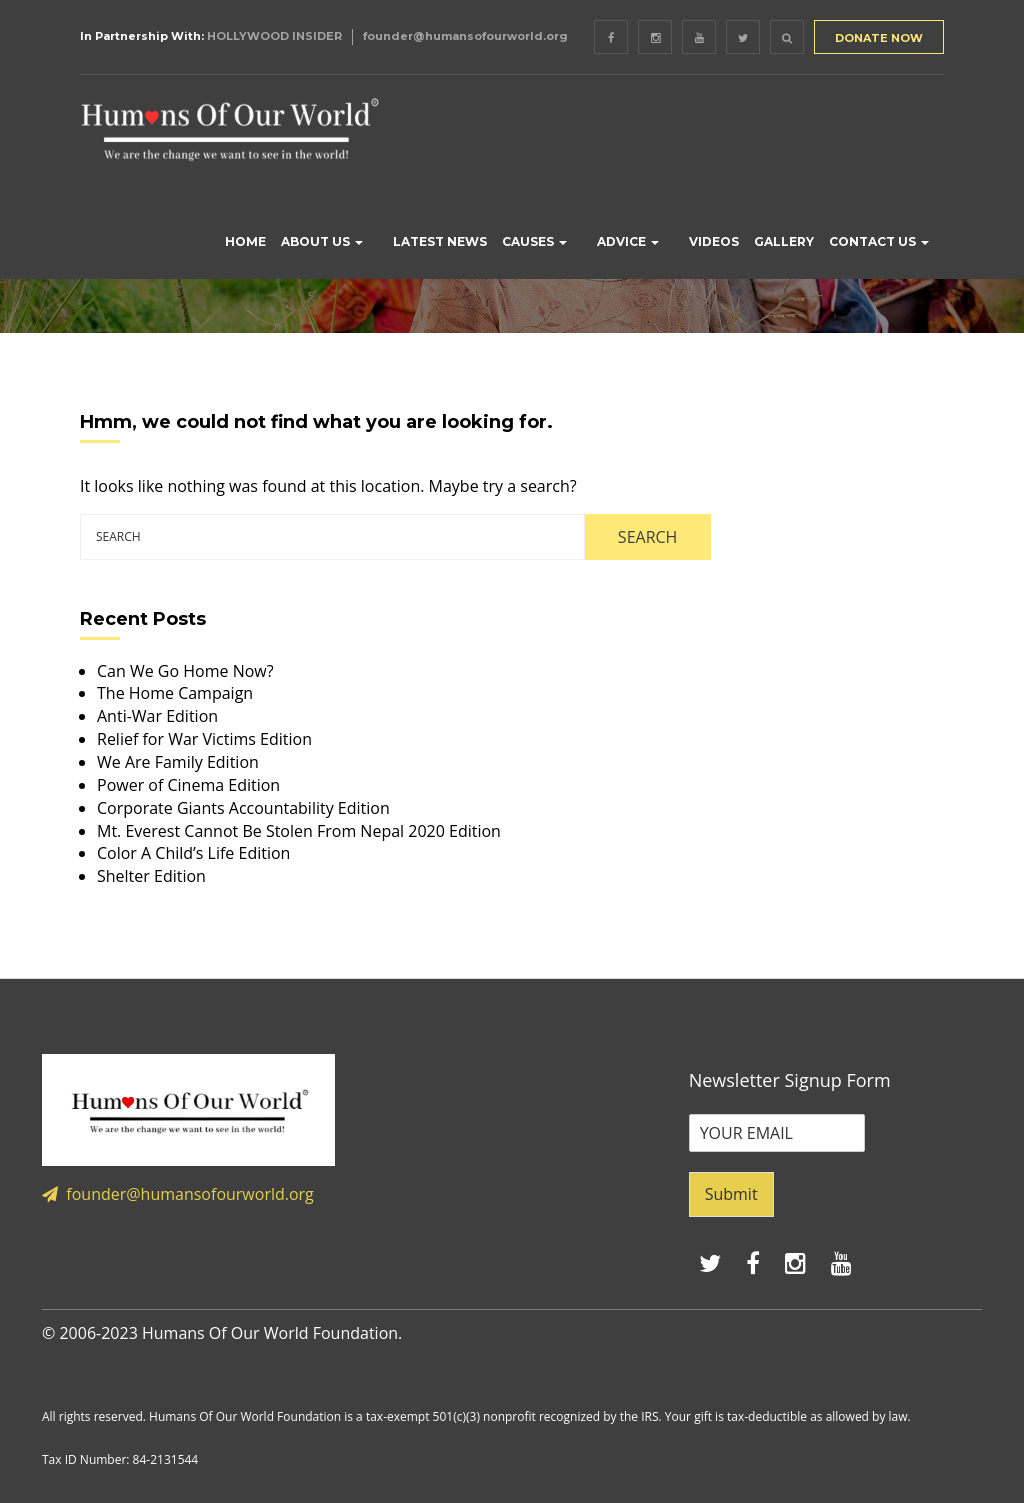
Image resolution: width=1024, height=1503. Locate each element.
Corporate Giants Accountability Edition (243, 808)
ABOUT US (322, 241)
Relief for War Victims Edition (204, 739)
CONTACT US (879, 241)
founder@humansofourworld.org (465, 36)
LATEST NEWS (440, 241)
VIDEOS (714, 241)
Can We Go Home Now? (185, 671)
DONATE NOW (879, 38)
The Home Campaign (175, 693)
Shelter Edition (151, 876)
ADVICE (628, 241)
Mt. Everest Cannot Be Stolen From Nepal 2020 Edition (299, 831)
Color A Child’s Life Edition (193, 853)
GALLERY (784, 241)
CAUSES (534, 241)
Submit (731, 1194)
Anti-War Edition (157, 716)
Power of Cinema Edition (188, 785)
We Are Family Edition (178, 762)
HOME (245, 241)
